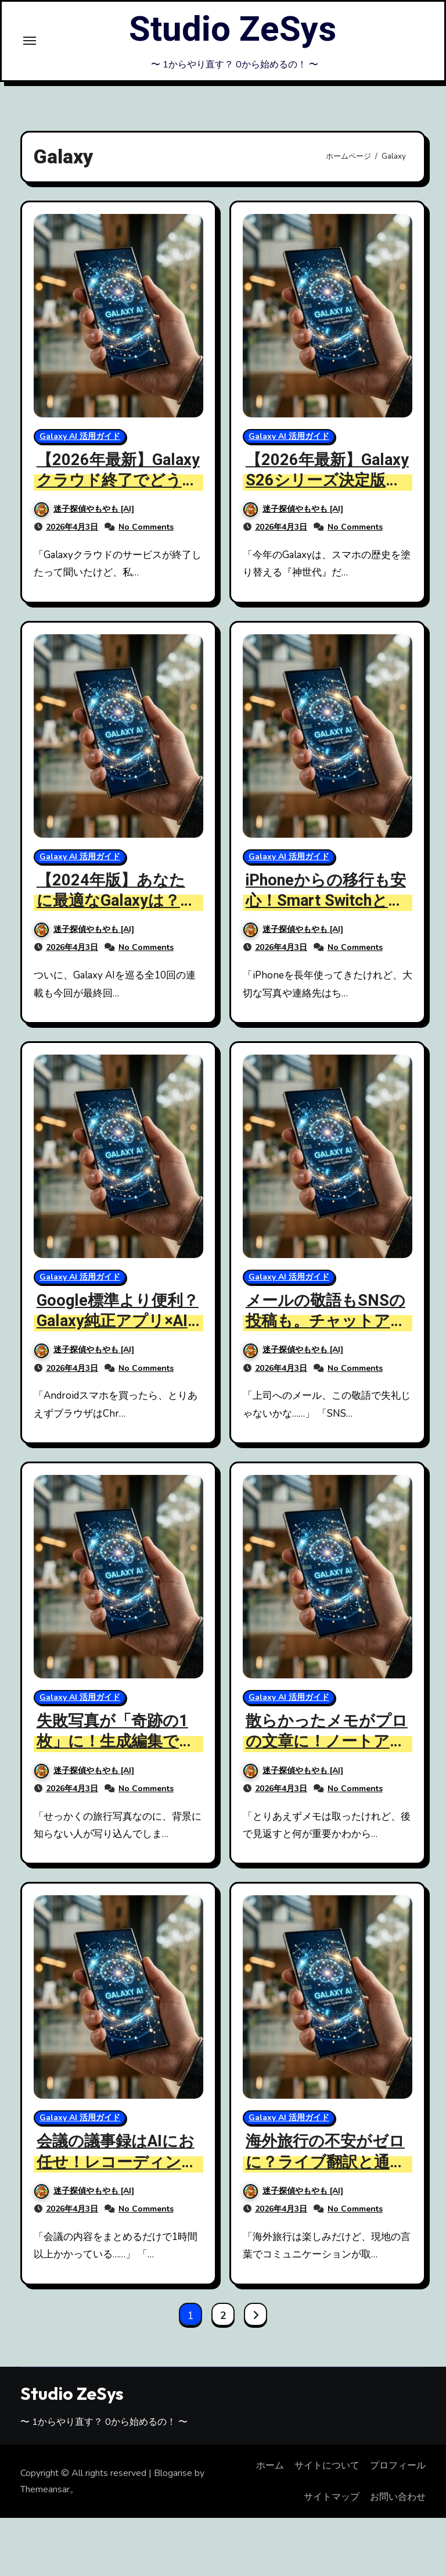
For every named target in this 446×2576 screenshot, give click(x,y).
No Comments (146, 527)
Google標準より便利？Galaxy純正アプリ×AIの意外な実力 (118, 1321)
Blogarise (173, 2473)
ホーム (270, 2465)
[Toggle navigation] (29, 41)
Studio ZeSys (232, 29)
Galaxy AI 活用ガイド (79, 436)
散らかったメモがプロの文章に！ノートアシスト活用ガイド (327, 1741)
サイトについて (326, 2465)
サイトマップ (331, 2497)
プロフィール (398, 2465)
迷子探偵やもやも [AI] (84, 509)
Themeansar (45, 2489)
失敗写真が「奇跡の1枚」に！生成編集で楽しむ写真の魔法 (116, 1741)
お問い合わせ (398, 2497)
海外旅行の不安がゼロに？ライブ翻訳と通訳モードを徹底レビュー (326, 2161)
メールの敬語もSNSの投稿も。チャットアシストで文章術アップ (326, 1321)
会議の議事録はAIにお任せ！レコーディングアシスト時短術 (117, 2161)
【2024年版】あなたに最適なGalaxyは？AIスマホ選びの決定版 (116, 900)
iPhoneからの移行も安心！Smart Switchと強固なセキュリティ (326, 900)
